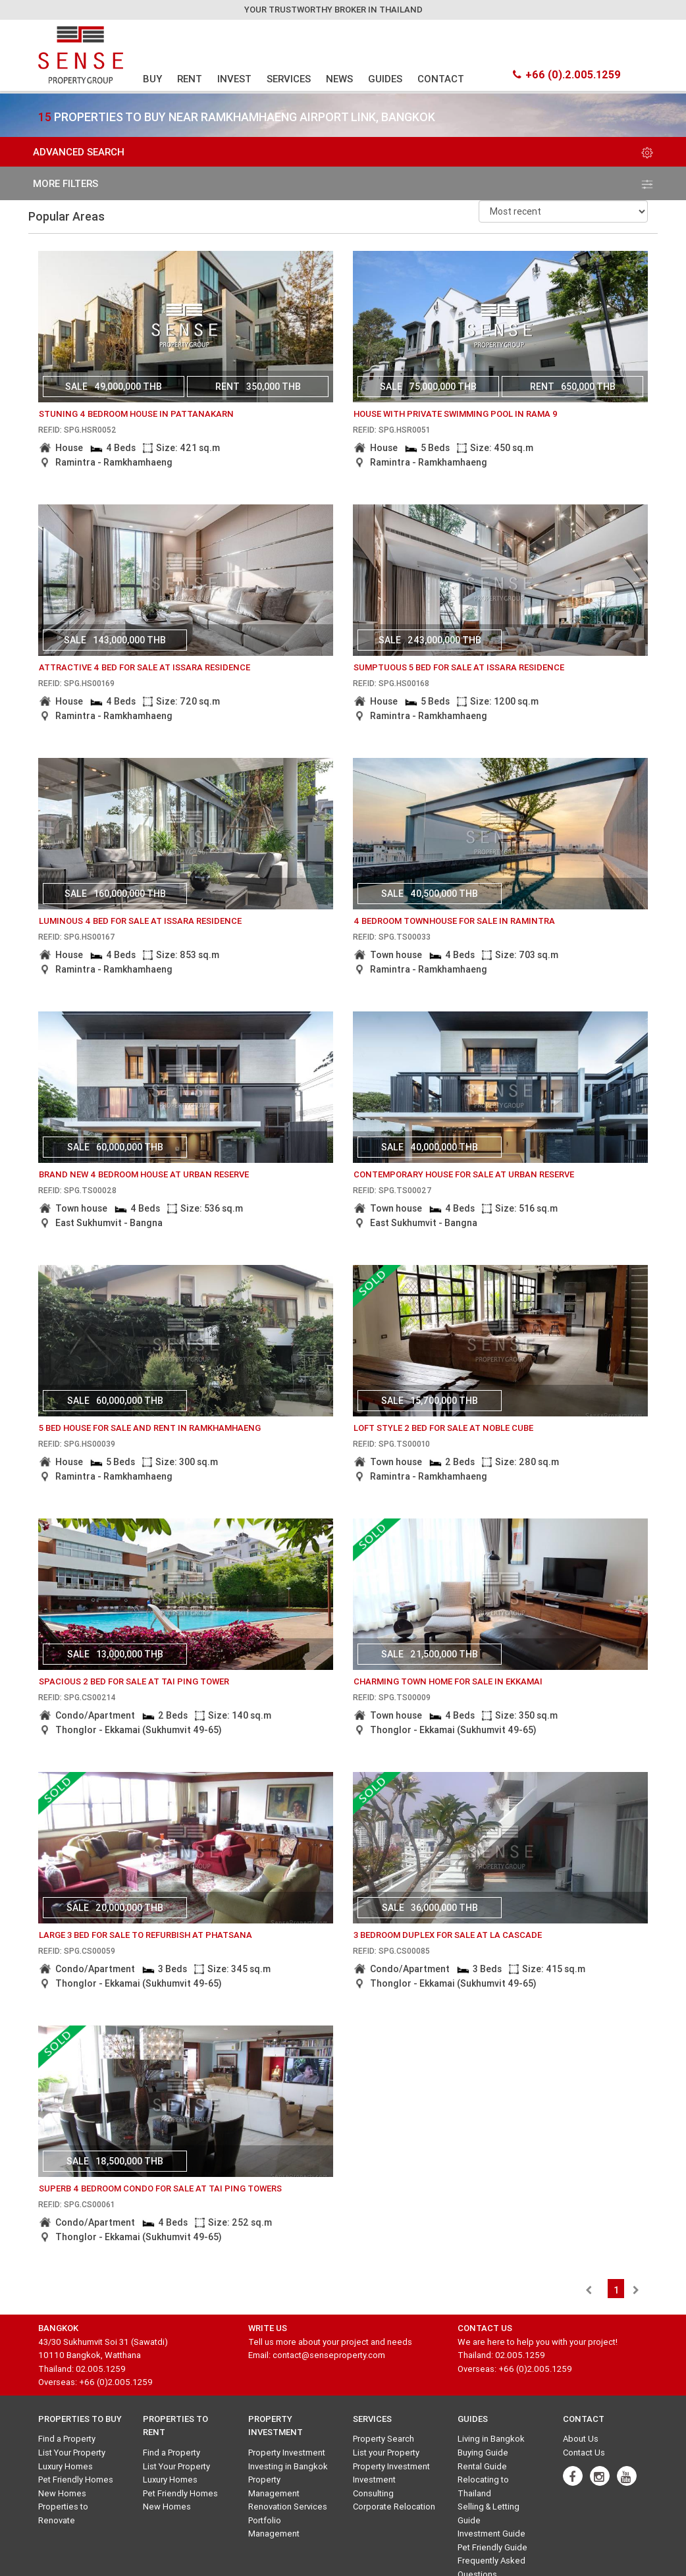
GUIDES (385, 78)
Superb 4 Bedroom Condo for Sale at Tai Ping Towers (160, 2188)
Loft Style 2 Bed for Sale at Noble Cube (443, 1428)
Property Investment (286, 2452)
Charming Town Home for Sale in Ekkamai (448, 1681)
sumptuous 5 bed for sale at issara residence (459, 667)
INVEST (234, 78)
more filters (343, 183)
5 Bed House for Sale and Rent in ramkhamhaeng (150, 1428)
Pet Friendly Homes (75, 2479)
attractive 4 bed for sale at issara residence (144, 667)
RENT (189, 78)
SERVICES (289, 78)
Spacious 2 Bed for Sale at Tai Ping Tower (134, 1681)
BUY (152, 78)
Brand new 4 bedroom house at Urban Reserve (144, 1174)
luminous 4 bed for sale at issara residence (140, 920)
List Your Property (71, 2452)
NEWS (339, 78)
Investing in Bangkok (288, 2466)
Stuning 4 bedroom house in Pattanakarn (136, 413)
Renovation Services (287, 2506)
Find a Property (66, 2438)
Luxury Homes (65, 2466)
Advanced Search (343, 152)
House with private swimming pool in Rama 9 (456, 413)
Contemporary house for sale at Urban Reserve (464, 1174)
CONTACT (440, 78)
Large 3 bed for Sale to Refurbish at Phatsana (145, 1935)
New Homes (62, 2493)
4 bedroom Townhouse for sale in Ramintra (454, 920)
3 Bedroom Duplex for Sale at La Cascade (448, 1935)
